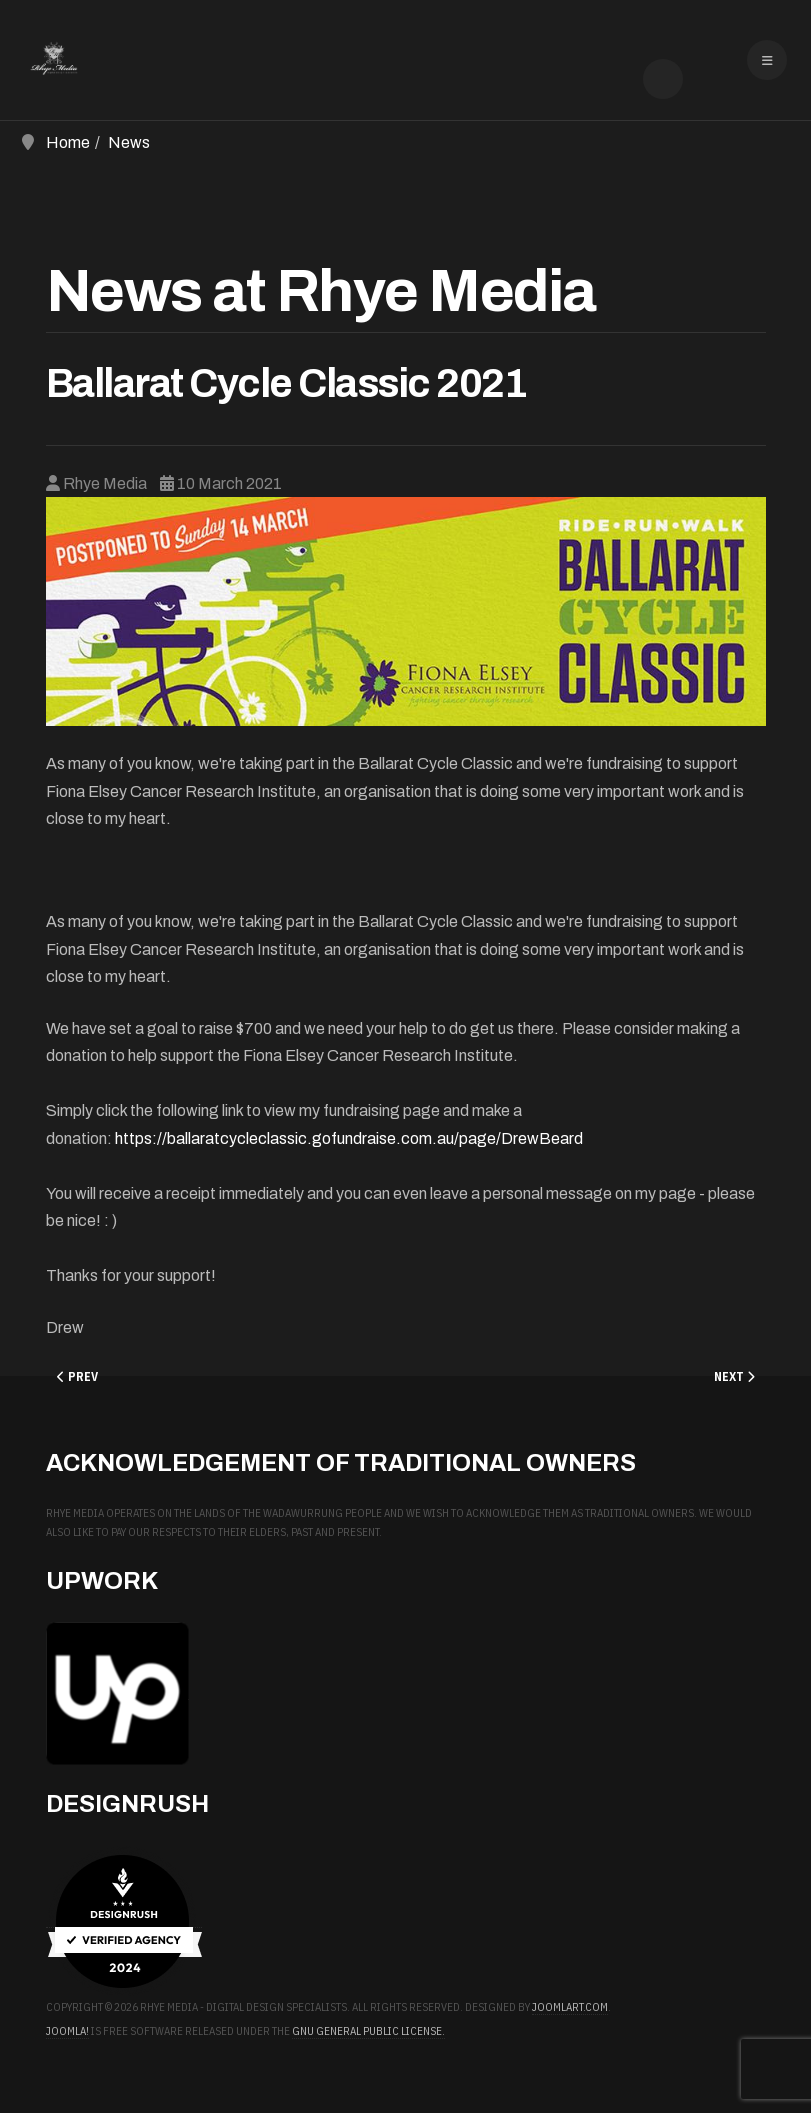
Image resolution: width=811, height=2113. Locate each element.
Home (68, 142)
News (129, 142)
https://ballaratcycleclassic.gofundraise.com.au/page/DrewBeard (349, 1138)
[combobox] (663, 79)
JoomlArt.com (570, 2007)
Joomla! (67, 2031)
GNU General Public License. (368, 2031)
